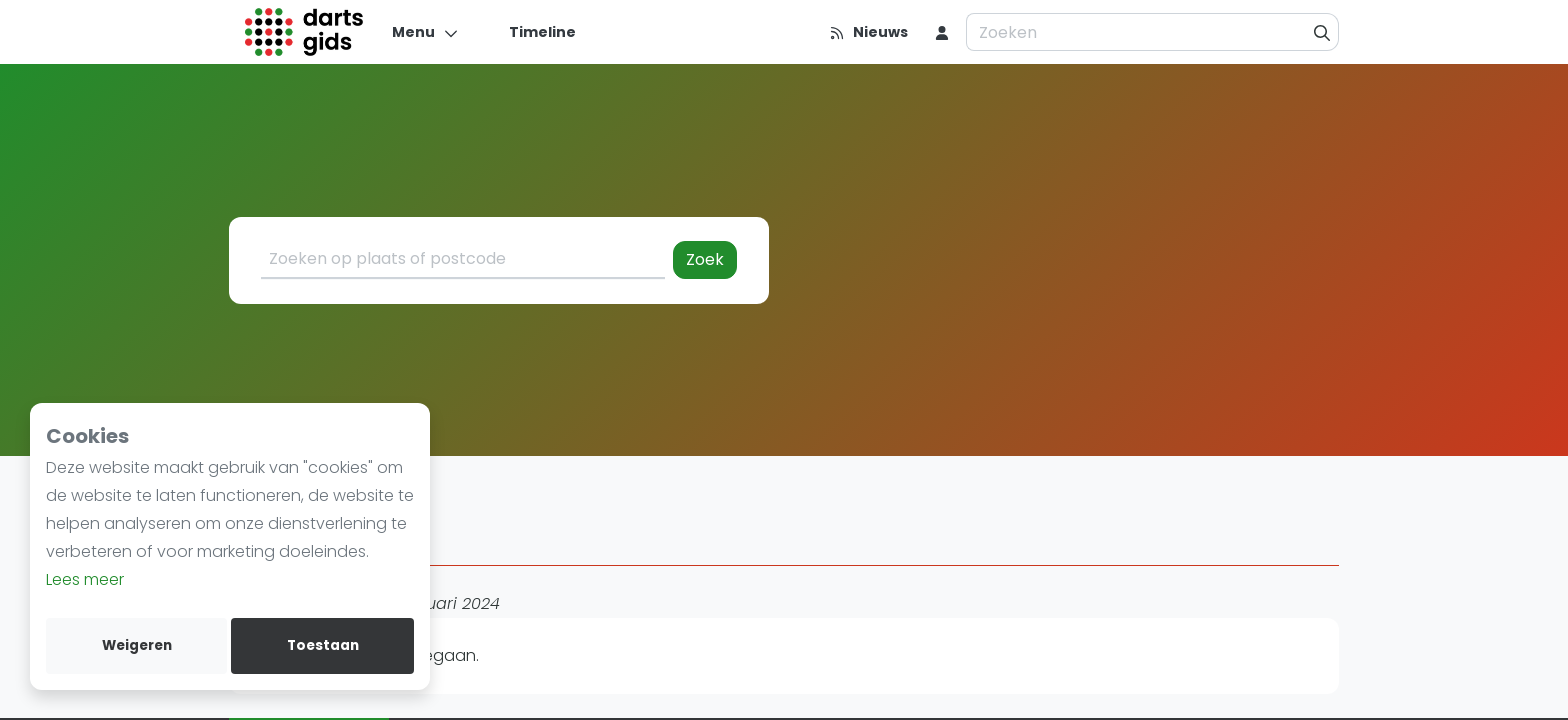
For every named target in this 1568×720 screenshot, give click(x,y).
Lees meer (85, 579)
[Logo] (304, 32)
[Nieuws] (868, 32)
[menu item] (942, 32)
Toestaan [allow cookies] (323, 645)
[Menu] (425, 32)
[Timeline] (530, 32)
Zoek (705, 259)
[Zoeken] (1322, 32)
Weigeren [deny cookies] (137, 645)
